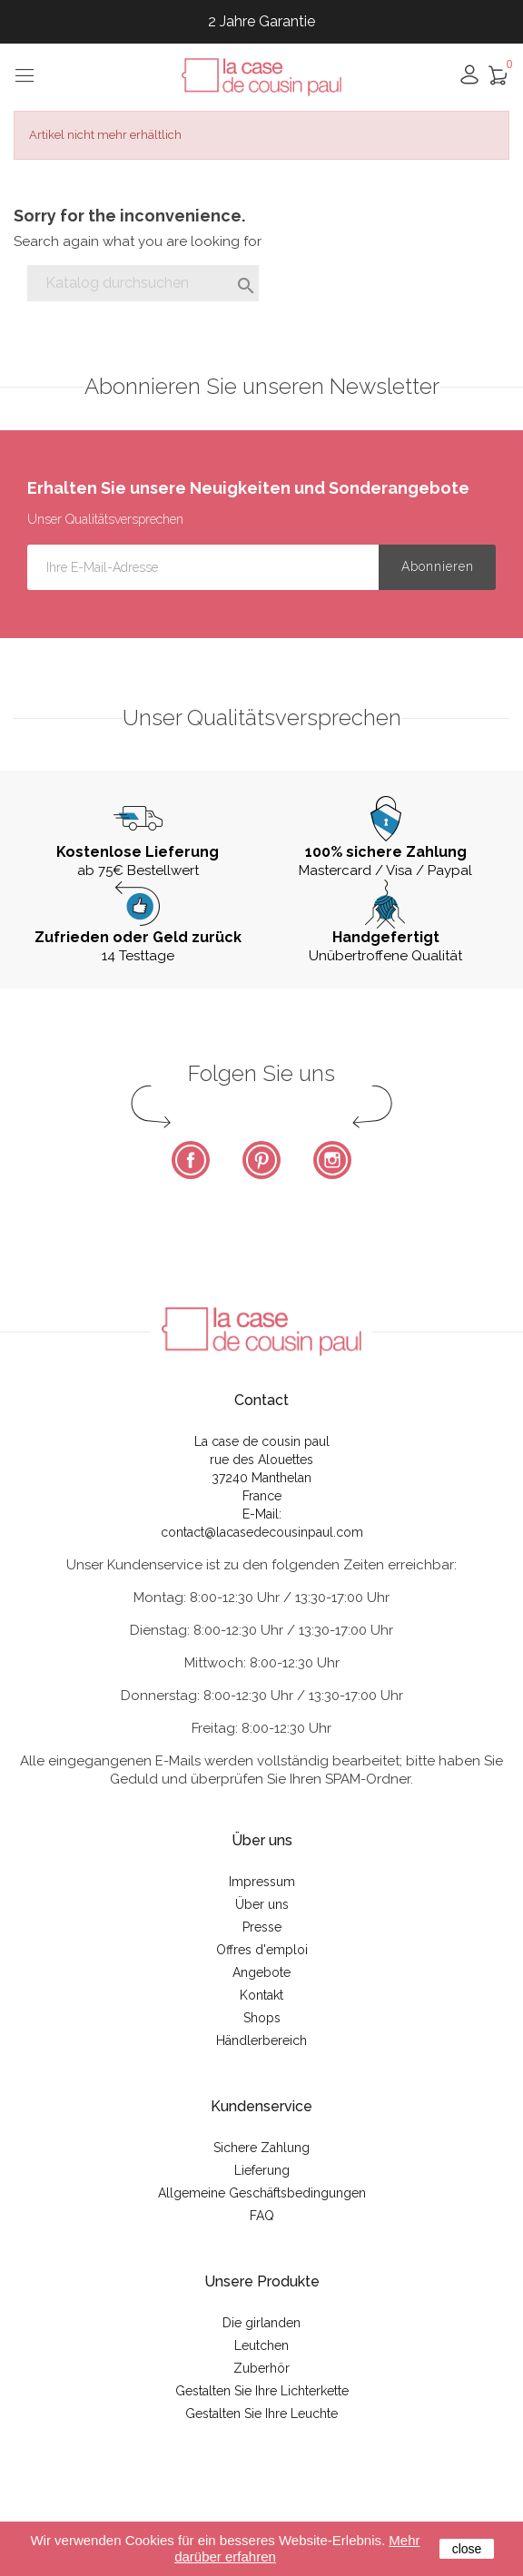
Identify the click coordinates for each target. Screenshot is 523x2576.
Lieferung (262, 2170)
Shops (262, 2018)
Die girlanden (261, 2322)
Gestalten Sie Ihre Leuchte (261, 2413)
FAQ (262, 2215)
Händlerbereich (261, 2040)
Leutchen (261, 2345)
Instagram (332, 1160)
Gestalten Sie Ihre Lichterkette (262, 2391)
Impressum (262, 1881)
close (467, 2549)
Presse (261, 1927)
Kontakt (261, 1995)
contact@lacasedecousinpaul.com (262, 1532)
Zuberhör (261, 2368)
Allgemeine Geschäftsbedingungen (262, 2193)
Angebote (261, 1972)
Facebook (191, 1160)
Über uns (262, 1904)
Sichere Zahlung (261, 2147)
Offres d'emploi (262, 1949)
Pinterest (261, 1160)
